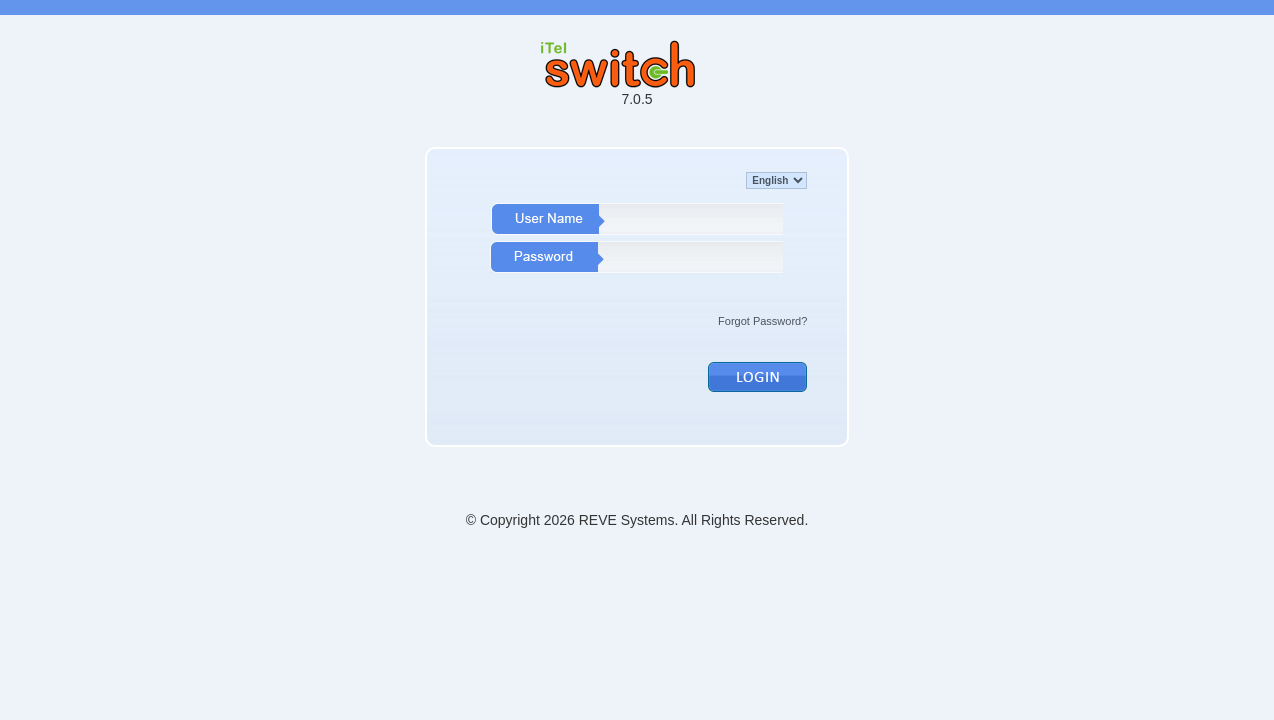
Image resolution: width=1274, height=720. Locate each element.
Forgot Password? (762, 321)
